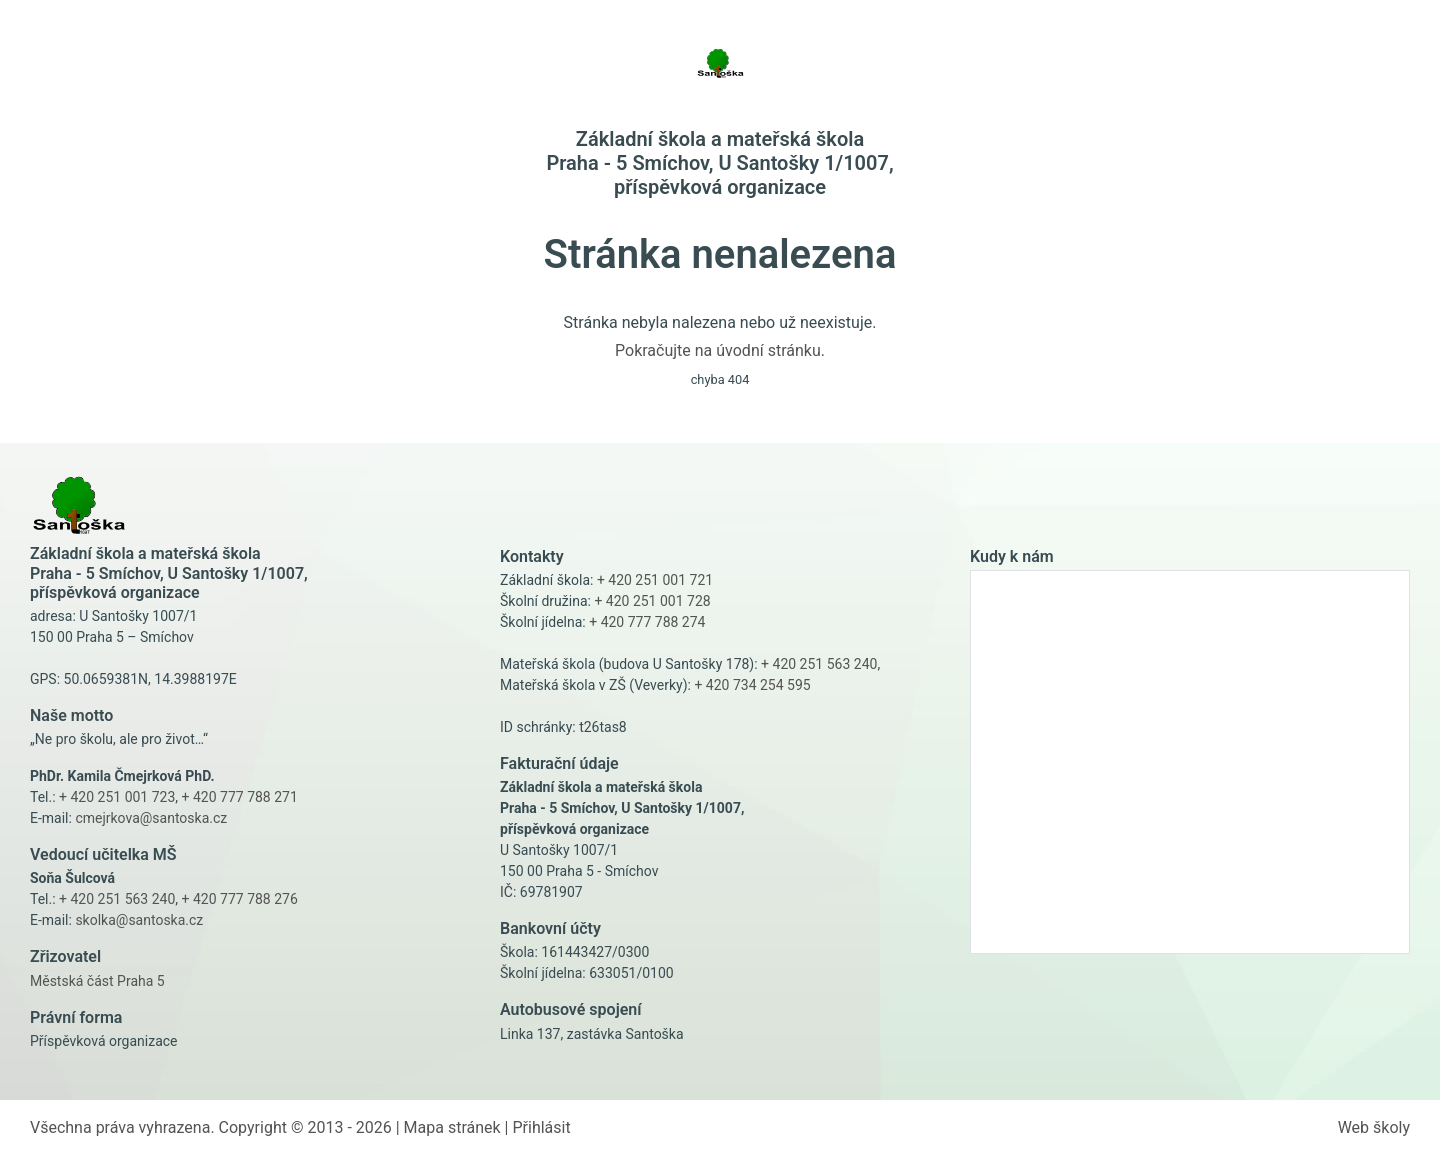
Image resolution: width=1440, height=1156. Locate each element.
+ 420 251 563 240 (117, 899)
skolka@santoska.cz (139, 920)
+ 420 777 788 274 (647, 622)
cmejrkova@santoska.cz (151, 818)
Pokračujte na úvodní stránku (718, 350)
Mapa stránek (452, 1127)
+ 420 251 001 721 (655, 580)
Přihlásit (541, 1127)
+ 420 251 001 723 (117, 797)
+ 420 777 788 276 (240, 899)
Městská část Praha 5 (97, 981)
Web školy (1374, 1127)
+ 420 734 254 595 (752, 685)
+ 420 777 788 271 (240, 797)
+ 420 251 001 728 (652, 601)
